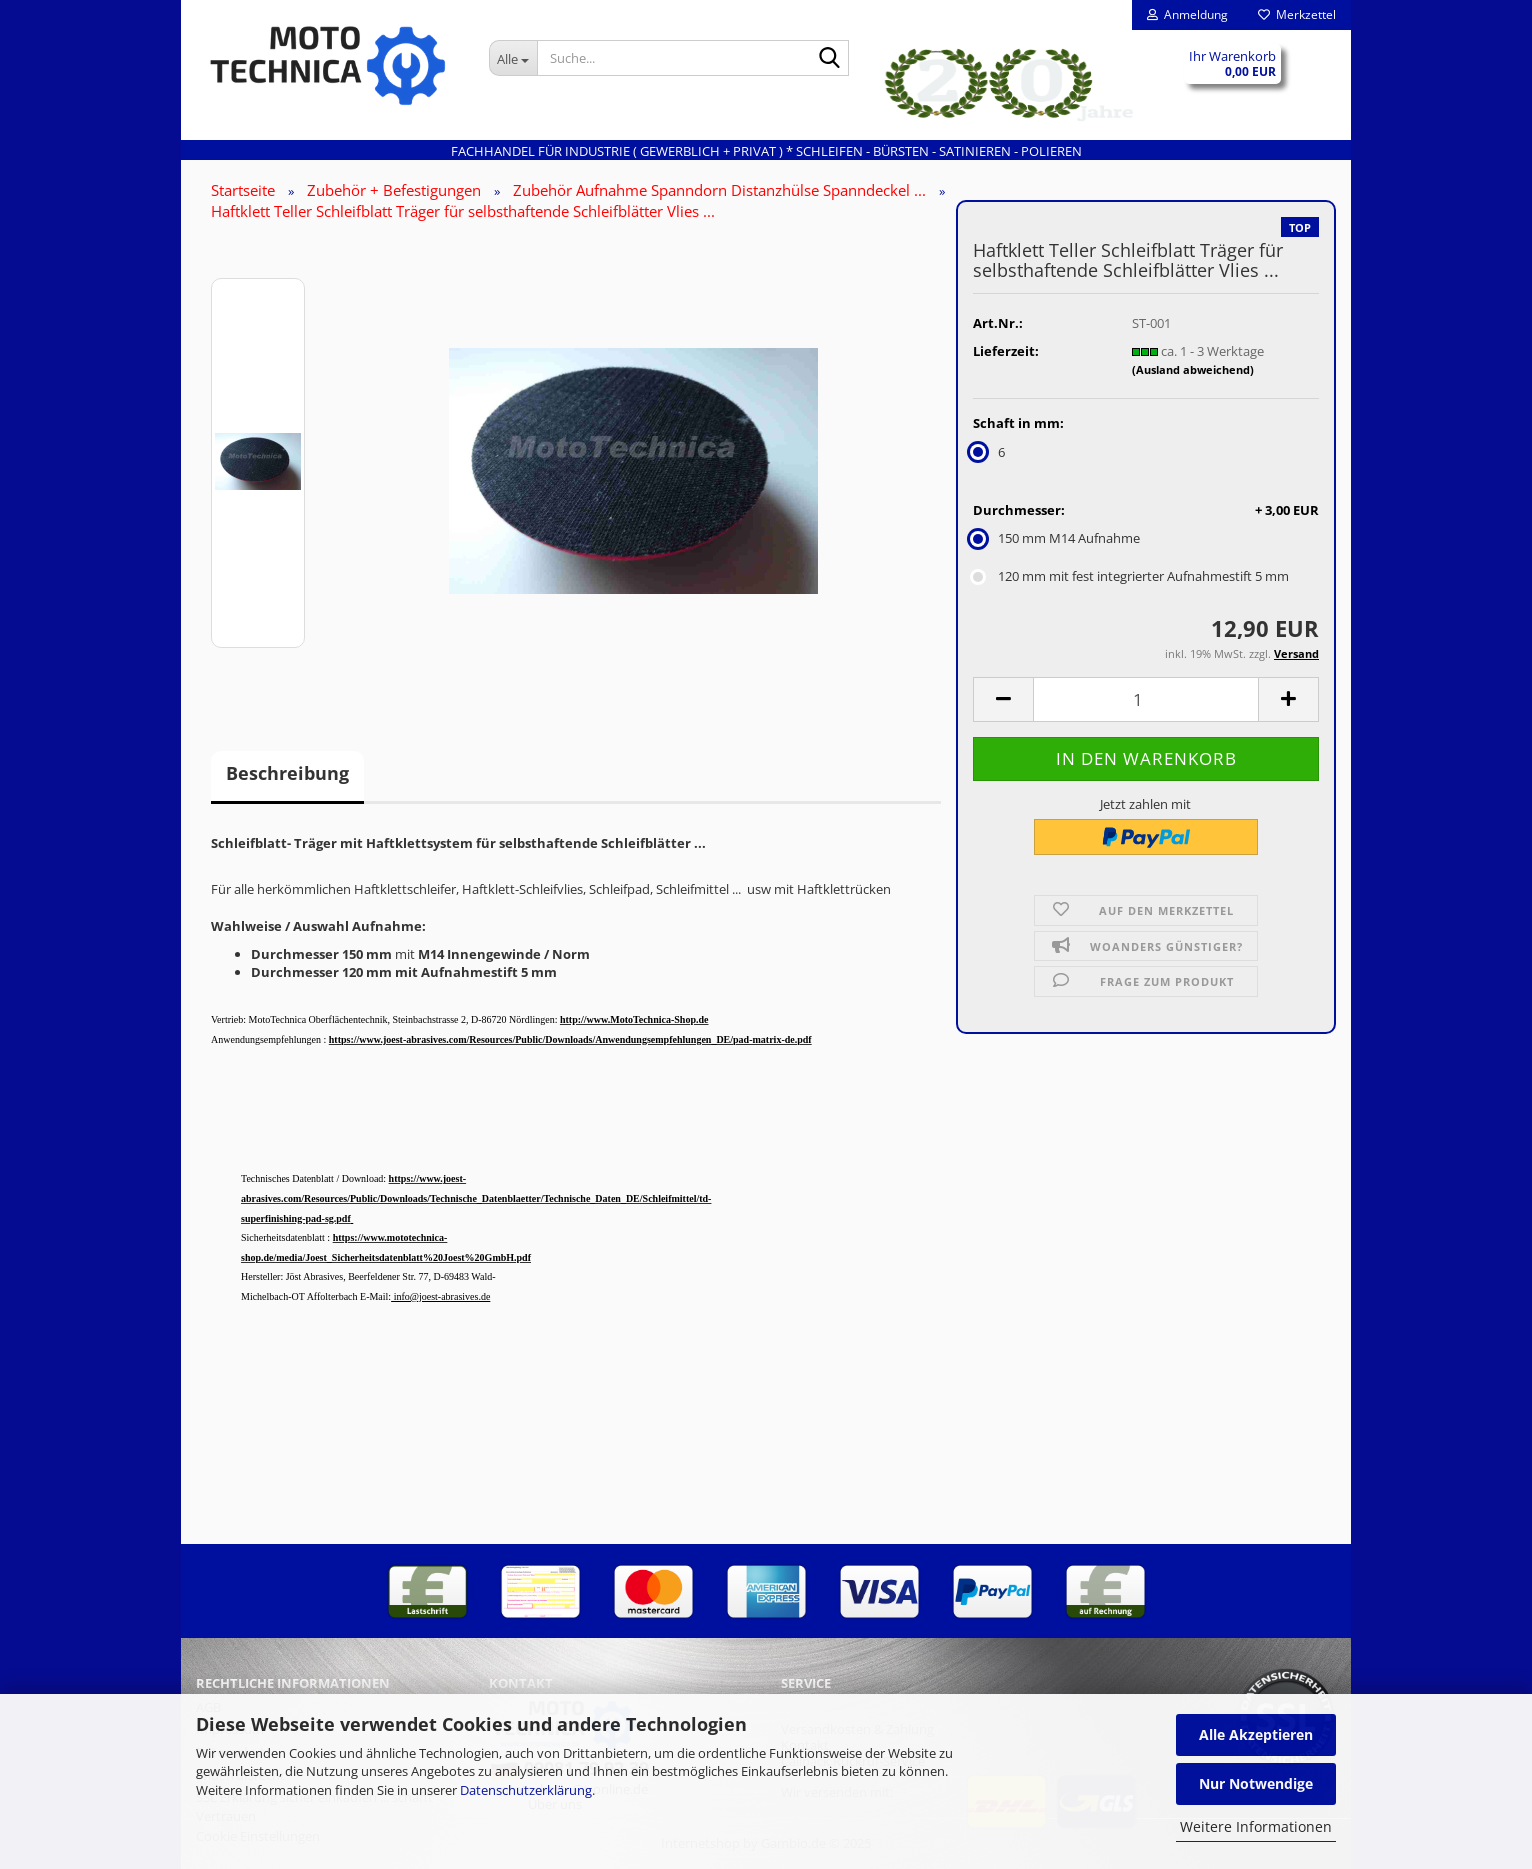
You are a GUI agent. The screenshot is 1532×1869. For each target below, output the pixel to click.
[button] (1003, 699)
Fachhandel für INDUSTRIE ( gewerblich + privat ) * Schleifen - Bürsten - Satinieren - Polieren (766, 151)
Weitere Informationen (1256, 1826)
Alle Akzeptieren (1256, 1734)
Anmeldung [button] (1187, 14)
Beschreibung (287, 773)
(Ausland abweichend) (1193, 369)
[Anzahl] (1146, 699)
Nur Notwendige (1256, 1783)
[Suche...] (513, 58)
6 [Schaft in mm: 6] (989, 452)
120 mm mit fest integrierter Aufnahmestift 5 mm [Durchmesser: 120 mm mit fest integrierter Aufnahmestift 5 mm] (1131, 576)
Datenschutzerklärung (526, 1790)
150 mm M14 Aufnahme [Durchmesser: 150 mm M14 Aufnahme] (1056, 538)
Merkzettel (1297, 14)
